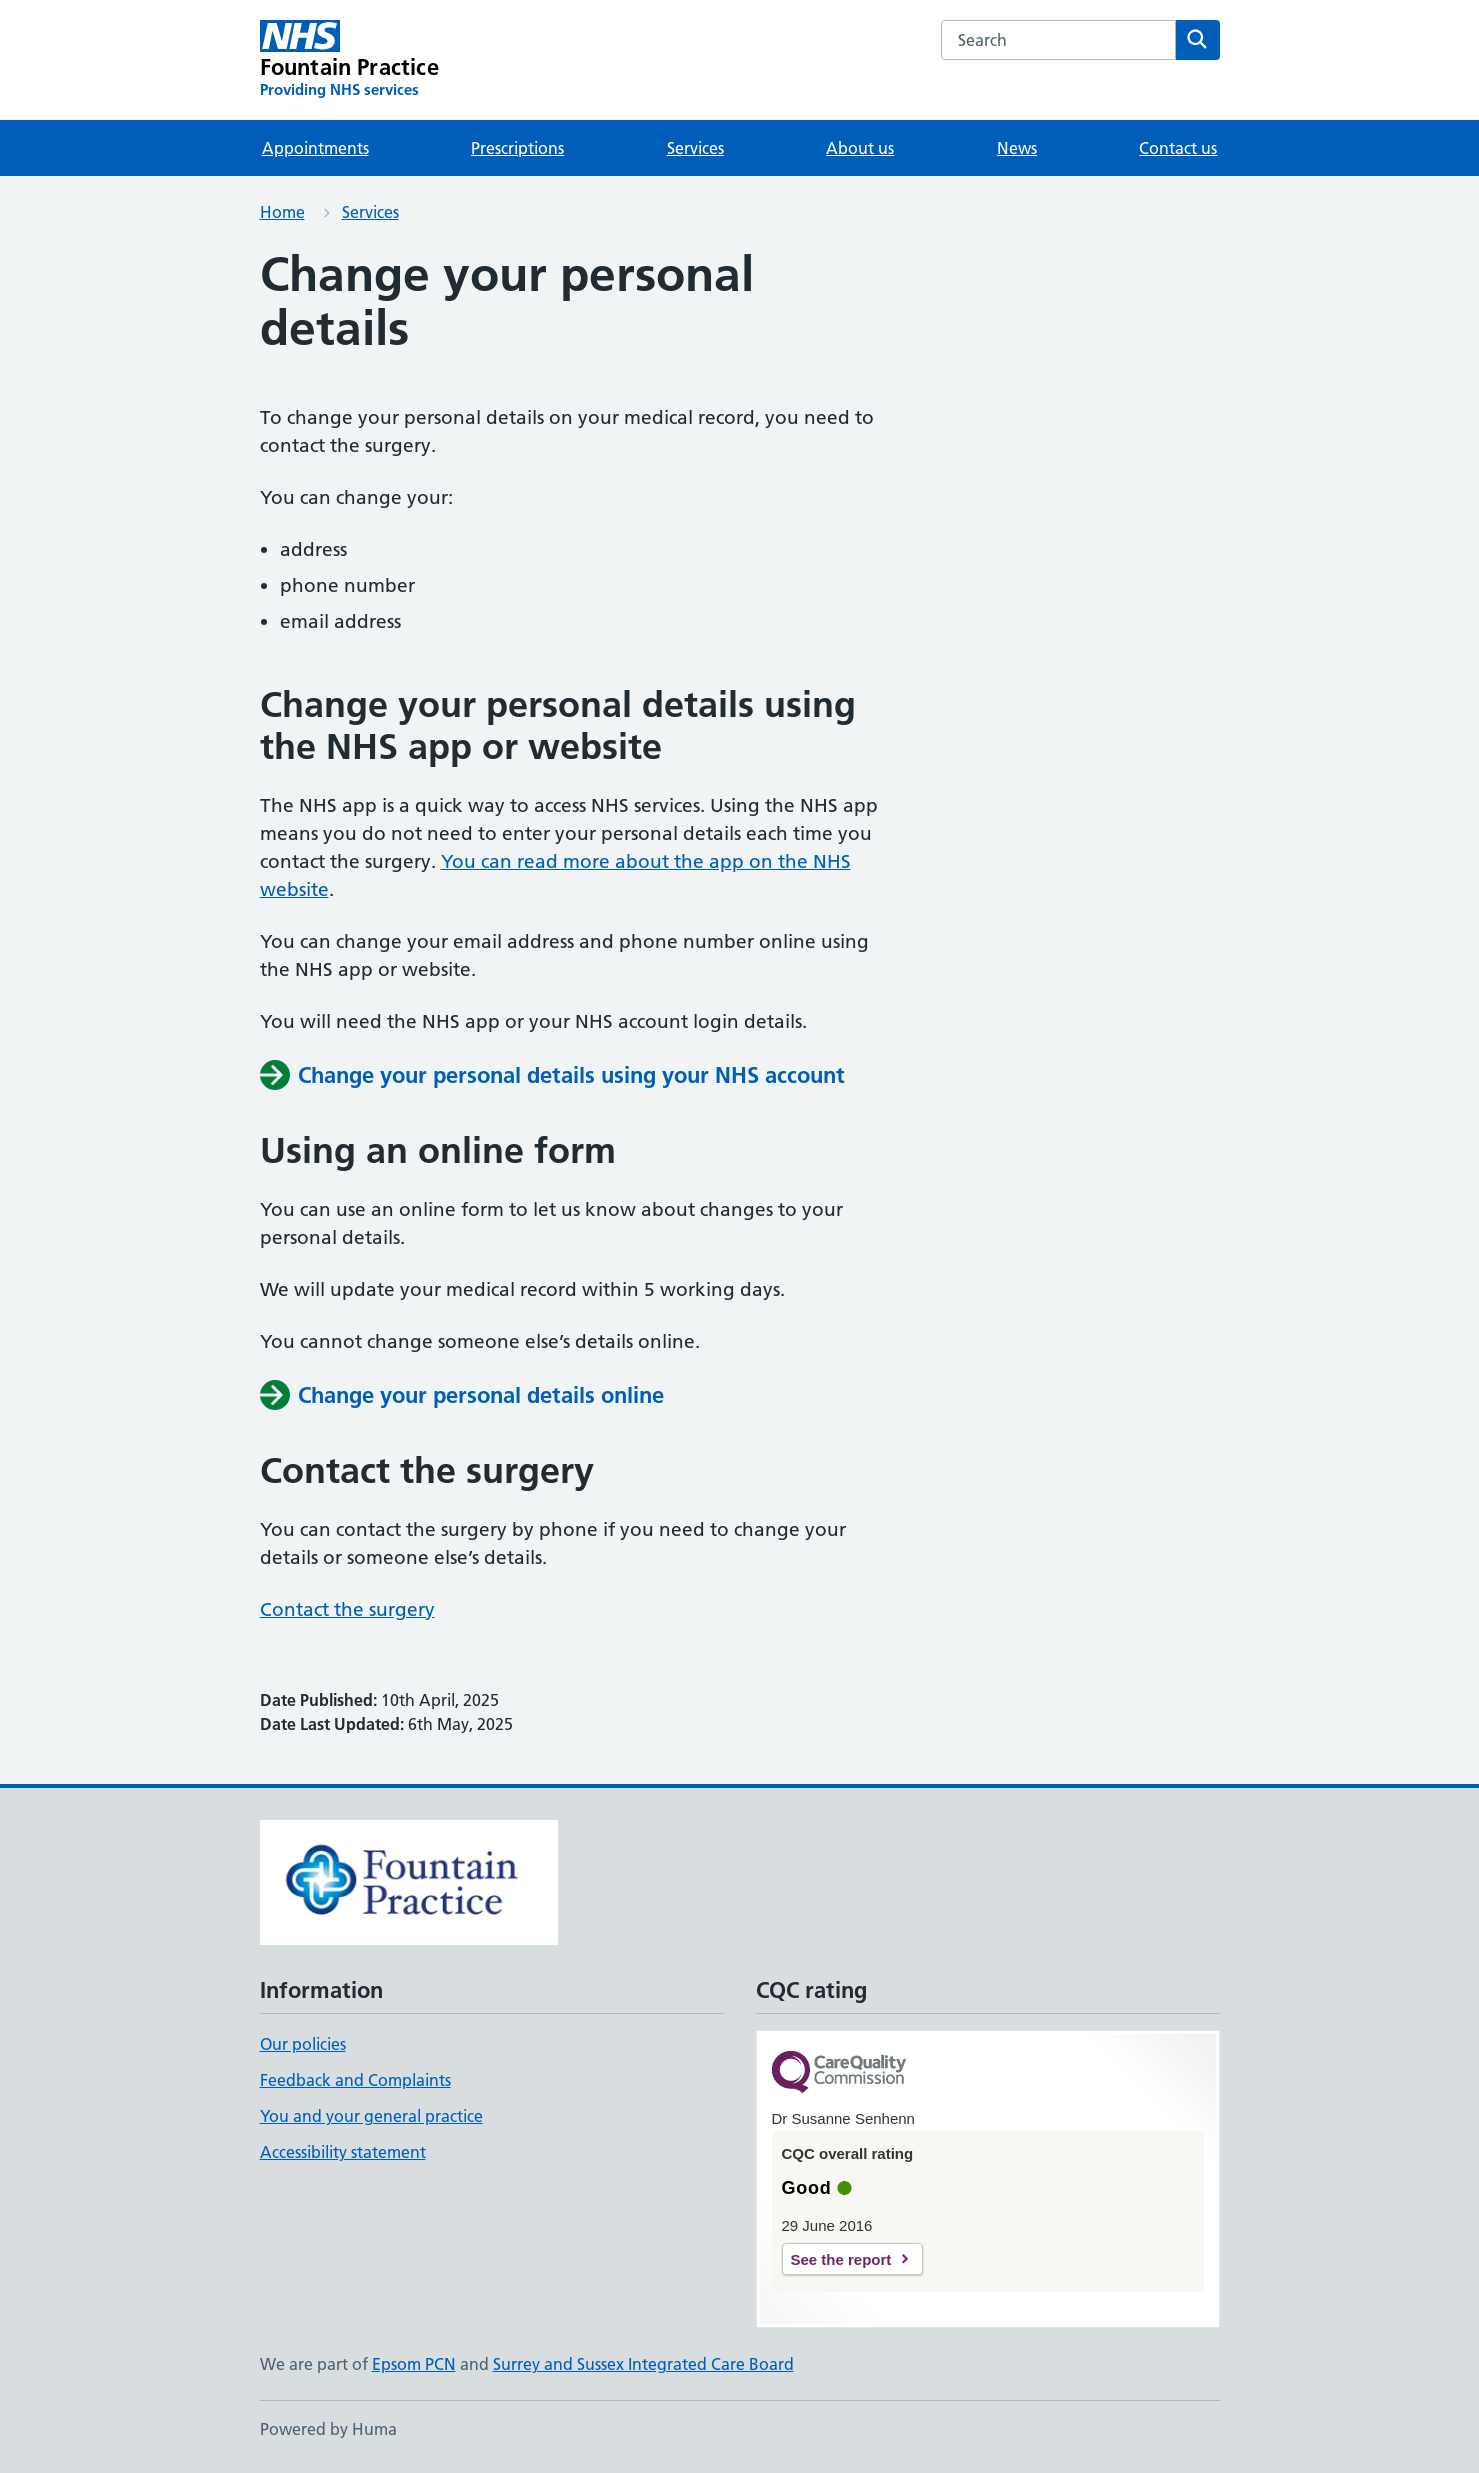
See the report (841, 2259)
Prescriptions (517, 148)
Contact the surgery (347, 1609)
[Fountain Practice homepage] (349, 60)
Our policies (303, 2044)
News (1017, 148)
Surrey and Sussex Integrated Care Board (643, 2364)
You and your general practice (371, 2116)
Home (282, 212)
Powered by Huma (328, 2429)
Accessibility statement (343, 2152)
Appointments (315, 148)
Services (695, 148)
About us (860, 148)
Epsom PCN (414, 2364)
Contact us (1178, 148)
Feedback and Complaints (355, 2080)
